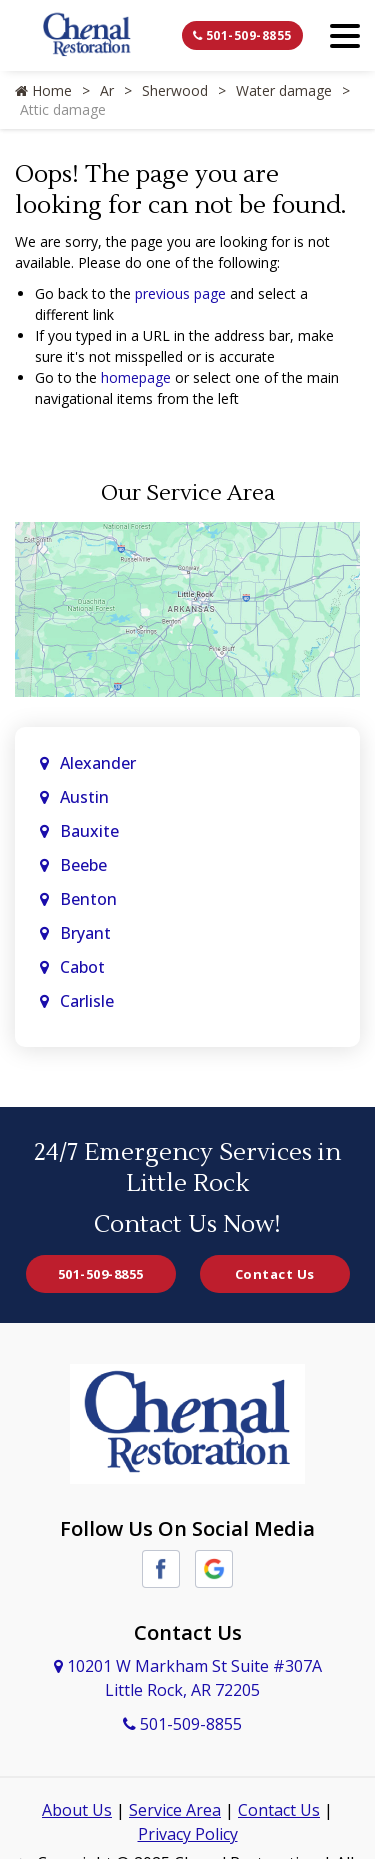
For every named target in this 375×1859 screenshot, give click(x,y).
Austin (86, 797)
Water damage (284, 90)
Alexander (98, 763)
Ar (107, 90)
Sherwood (175, 90)
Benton (88, 899)
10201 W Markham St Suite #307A (188, 1678)
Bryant (85, 933)
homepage (136, 377)
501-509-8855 (242, 35)
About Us (77, 1810)
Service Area (175, 1810)
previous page (180, 293)
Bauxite (89, 831)
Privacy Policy (188, 1834)
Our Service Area (188, 493)
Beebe (83, 865)
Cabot (84, 967)
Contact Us (275, 1274)
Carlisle (89, 1001)
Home (43, 90)
